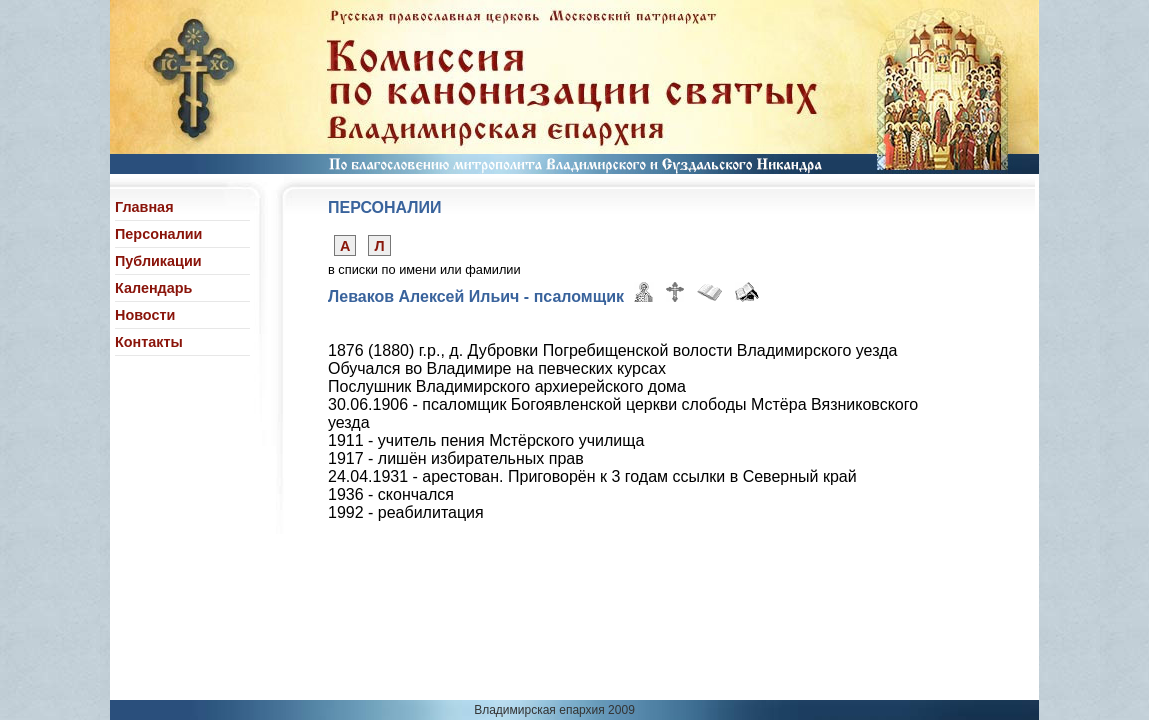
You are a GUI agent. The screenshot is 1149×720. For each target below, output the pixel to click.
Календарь (153, 288)
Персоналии (158, 234)
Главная (144, 207)
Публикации (158, 261)
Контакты (149, 342)
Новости (145, 315)
